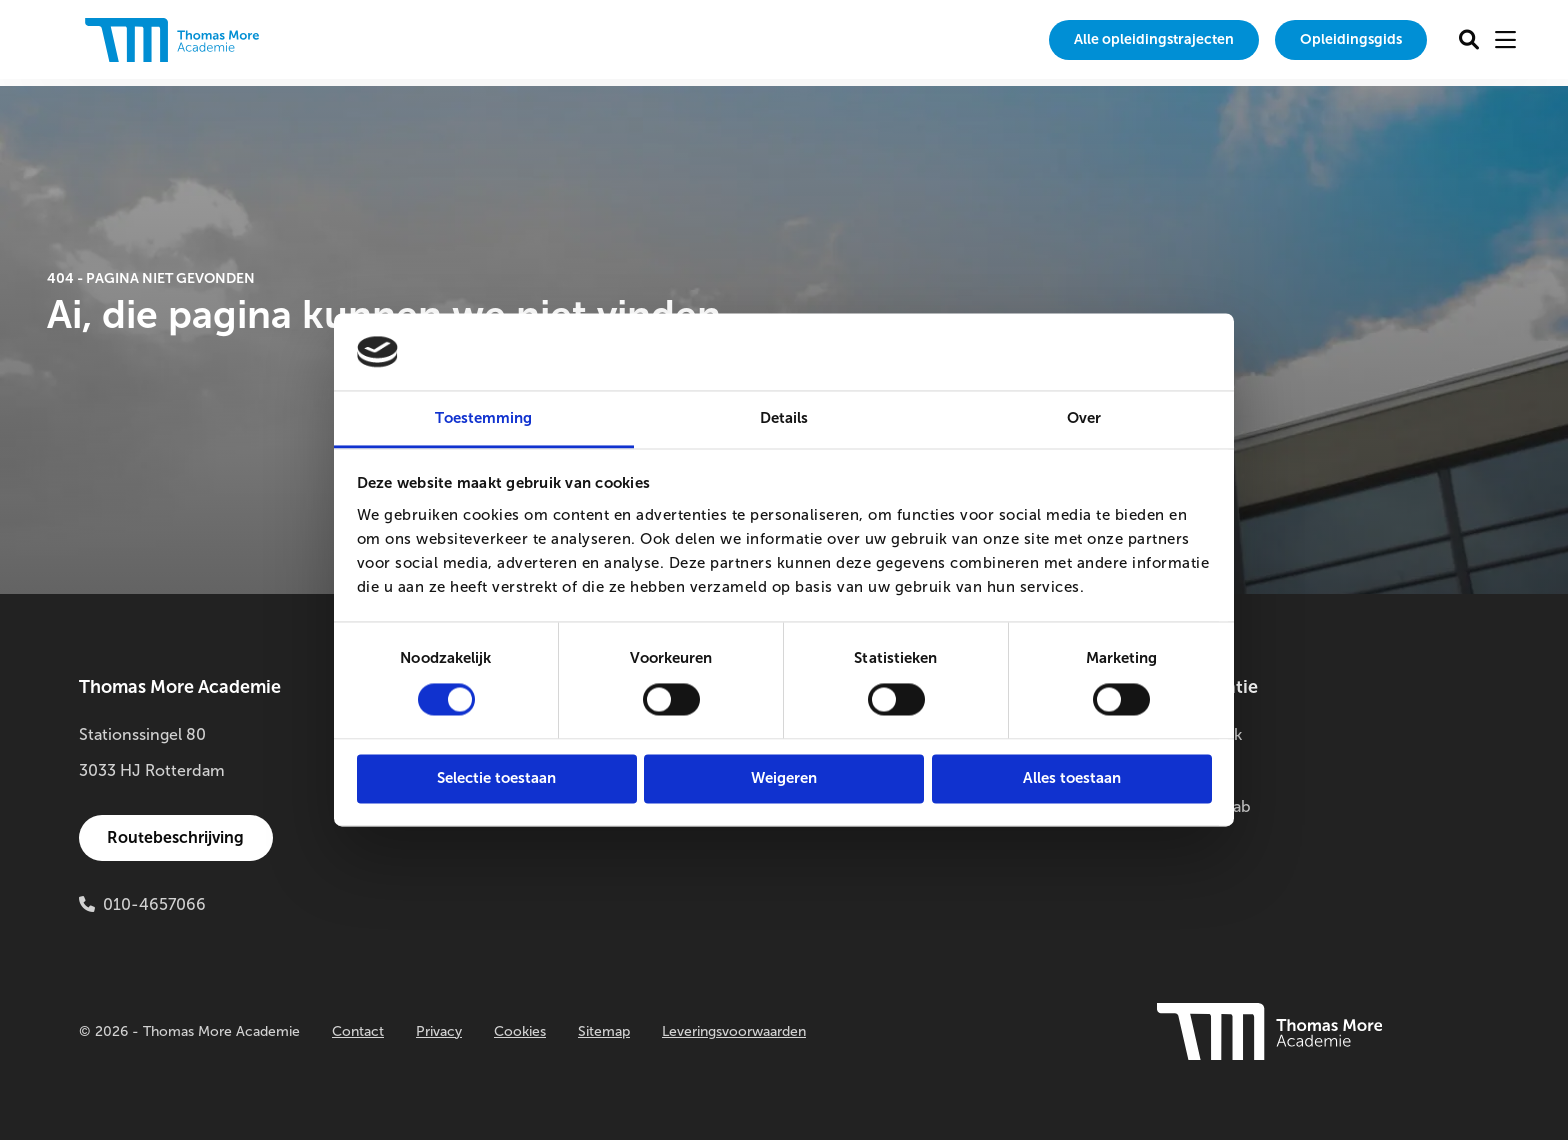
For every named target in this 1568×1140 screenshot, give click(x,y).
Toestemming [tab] (483, 418)
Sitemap (604, 1031)
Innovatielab (1205, 806)
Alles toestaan (1072, 778)
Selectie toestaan (496, 778)
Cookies (520, 1031)
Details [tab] (784, 418)
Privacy (439, 1031)
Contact (358, 1031)
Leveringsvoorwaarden (734, 1031)
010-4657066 (154, 904)
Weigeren (784, 778)
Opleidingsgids (1338, 39)
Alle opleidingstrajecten (1112, 39)
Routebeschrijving (179, 837)
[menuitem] (1112, 40)
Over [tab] (1084, 418)
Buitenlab (1194, 770)
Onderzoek (1200, 734)
